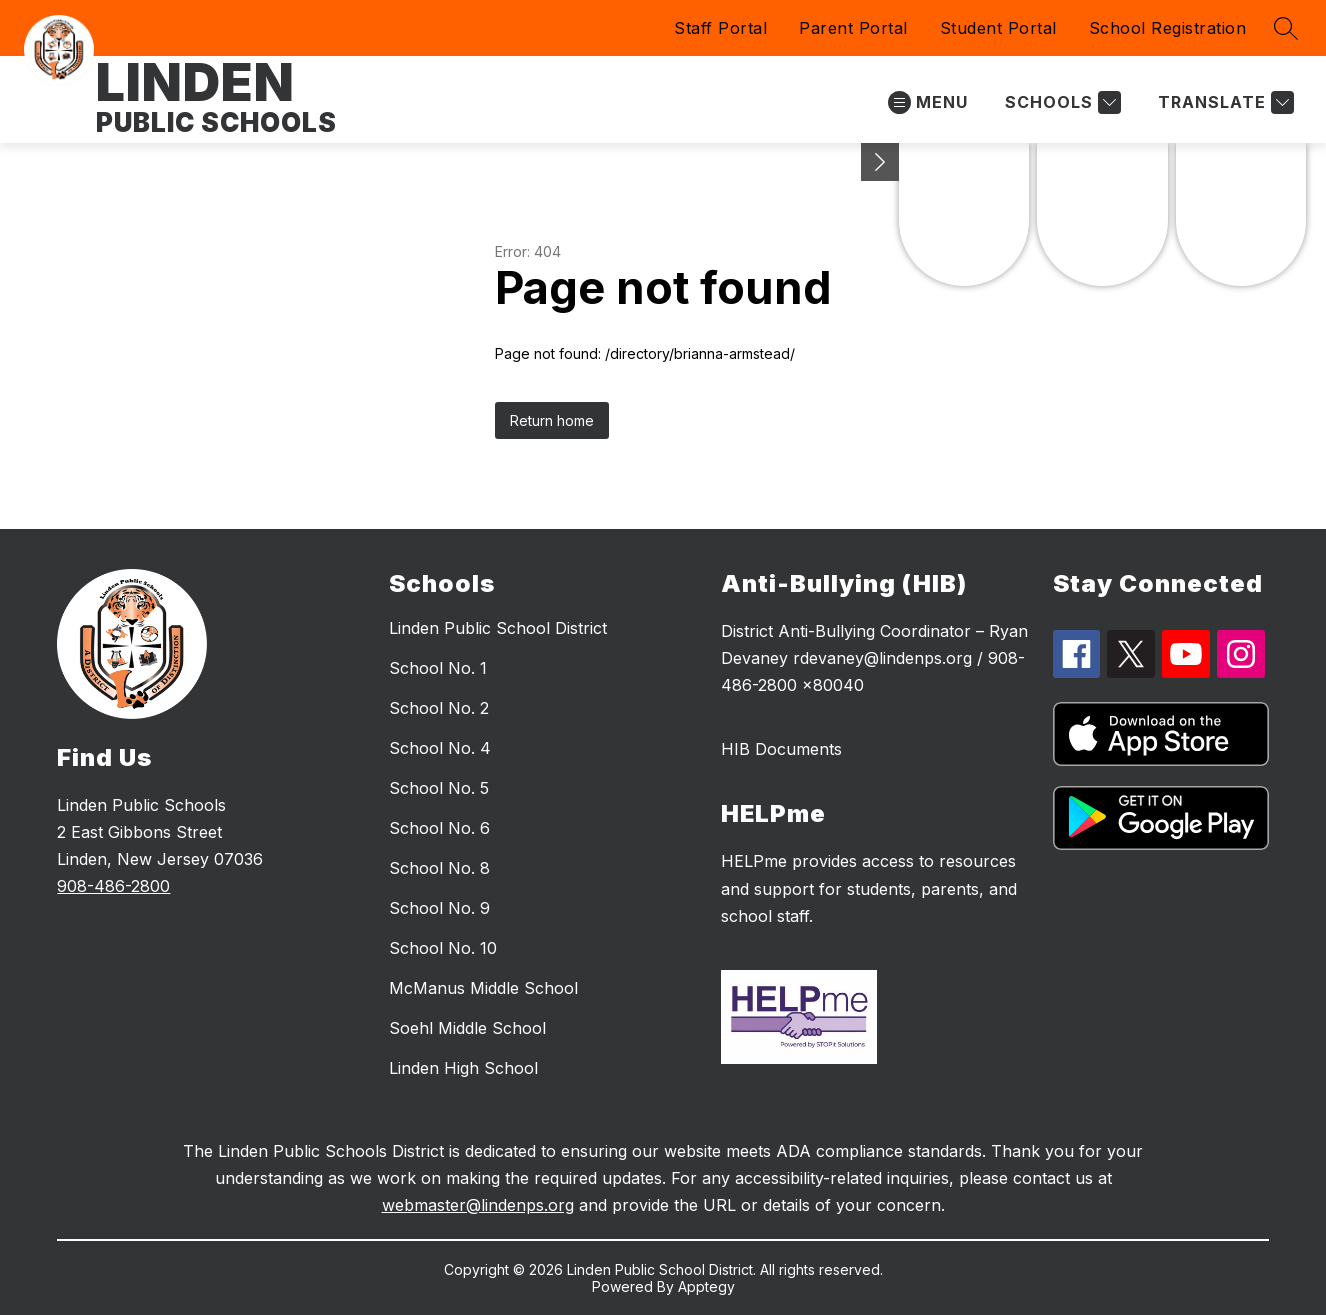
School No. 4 (440, 748)
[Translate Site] (1223, 102)
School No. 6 (439, 828)
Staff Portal (720, 28)
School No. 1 (438, 668)
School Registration (1168, 28)
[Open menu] (928, 102)
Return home (552, 420)
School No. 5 (439, 788)
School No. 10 (443, 948)
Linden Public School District (498, 628)
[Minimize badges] (880, 162)
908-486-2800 (113, 886)
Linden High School (463, 1068)
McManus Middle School (483, 988)
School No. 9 (439, 908)
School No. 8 (439, 868)
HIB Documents (781, 749)
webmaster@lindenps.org (478, 1205)
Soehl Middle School (467, 1028)
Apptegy (706, 1286)
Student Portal (998, 28)
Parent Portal (853, 28)
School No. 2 (439, 708)
